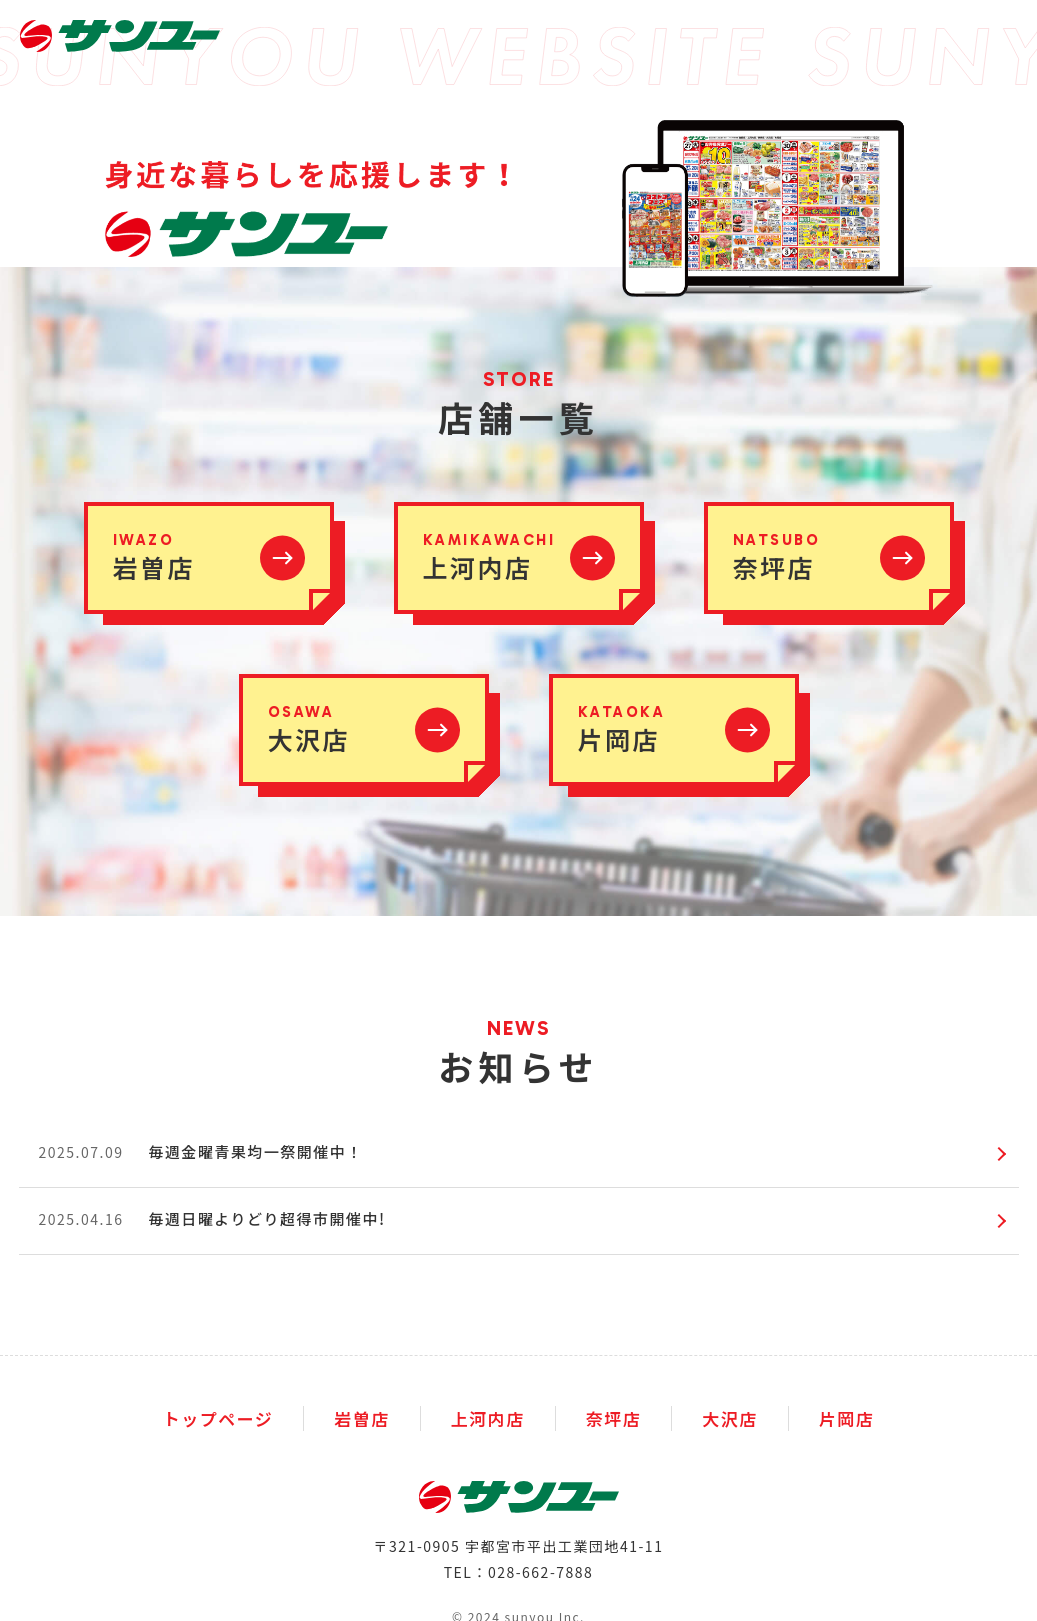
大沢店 (730, 1418)
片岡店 (847, 1418)
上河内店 (488, 1418)
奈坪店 (614, 1418)
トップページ (218, 1418)
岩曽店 (362, 1418)
